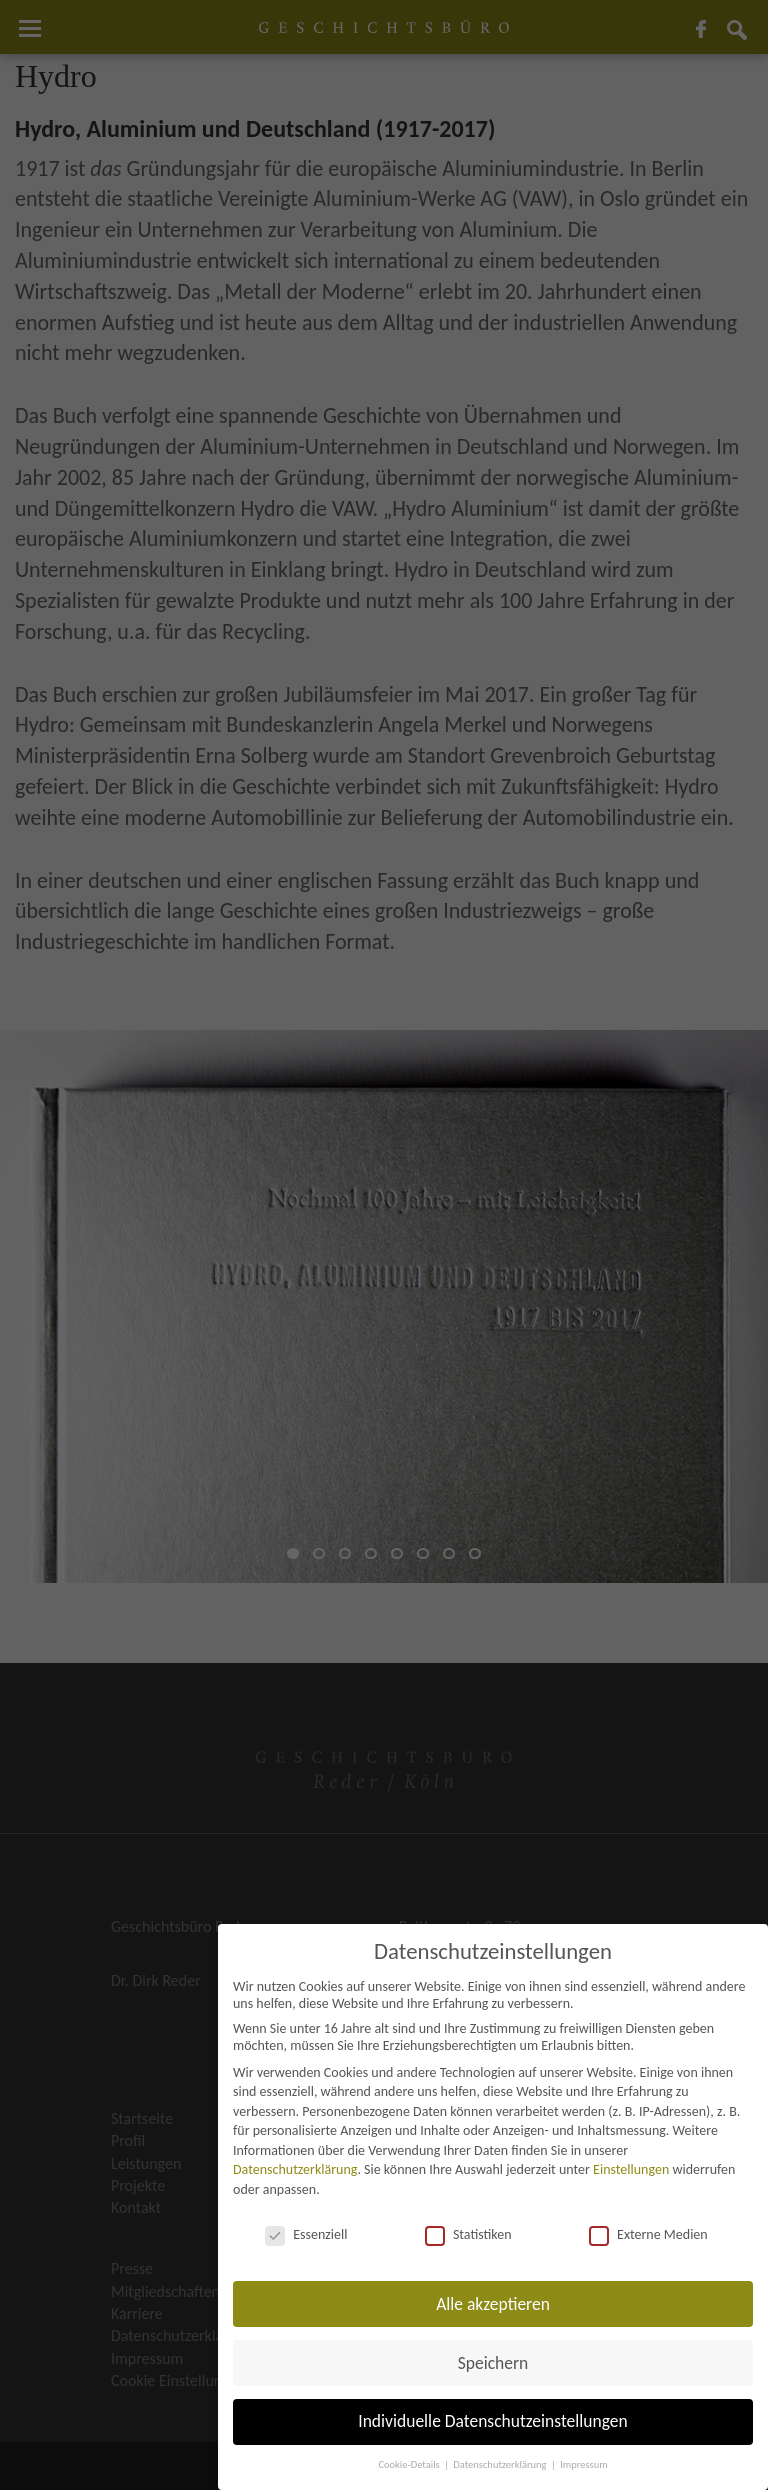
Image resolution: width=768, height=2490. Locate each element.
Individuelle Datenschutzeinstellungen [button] (492, 2421)
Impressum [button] (583, 2464)
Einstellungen (631, 2169)
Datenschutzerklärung (295, 2169)
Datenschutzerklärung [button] (501, 2464)
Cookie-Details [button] (410, 2464)
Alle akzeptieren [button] (493, 2304)
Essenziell (306, 2234)
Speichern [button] (493, 2363)
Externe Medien (648, 2234)
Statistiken (468, 2234)
